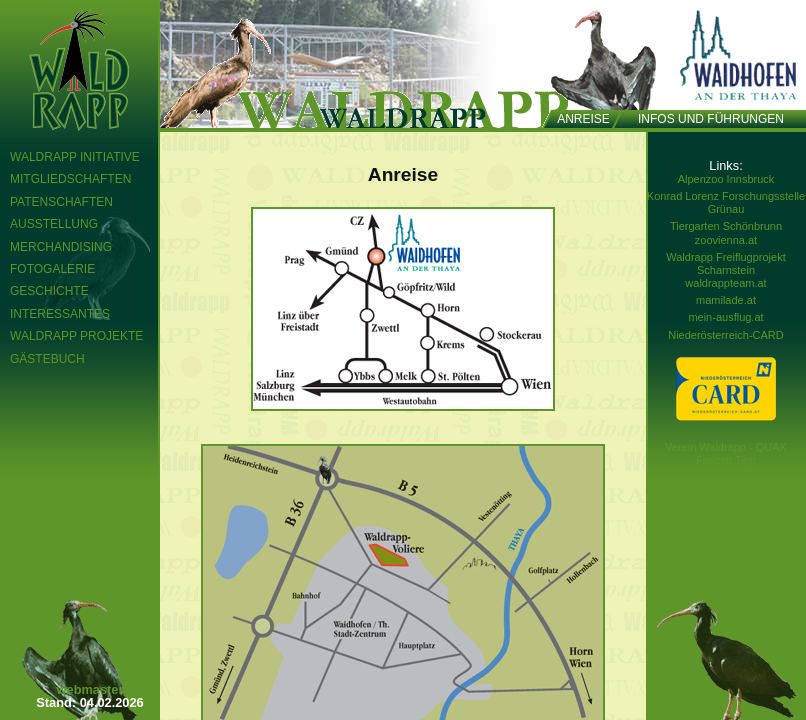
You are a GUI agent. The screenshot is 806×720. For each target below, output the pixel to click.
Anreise (583, 119)
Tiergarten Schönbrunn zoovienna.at (726, 232)
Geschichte (49, 291)
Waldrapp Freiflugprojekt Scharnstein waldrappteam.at (725, 270)
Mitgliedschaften (70, 179)
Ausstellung (54, 224)
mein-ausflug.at (725, 317)
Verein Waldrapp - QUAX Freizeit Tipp (726, 453)
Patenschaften (61, 202)
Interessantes (60, 314)
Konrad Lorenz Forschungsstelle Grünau (726, 202)
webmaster (90, 689)
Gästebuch (47, 359)
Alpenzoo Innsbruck (726, 179)
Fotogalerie (52, 269)
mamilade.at (726, 300)
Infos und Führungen (711, 119)
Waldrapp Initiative (75, 157)
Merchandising (61, 247)
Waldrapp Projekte (76, 336)
